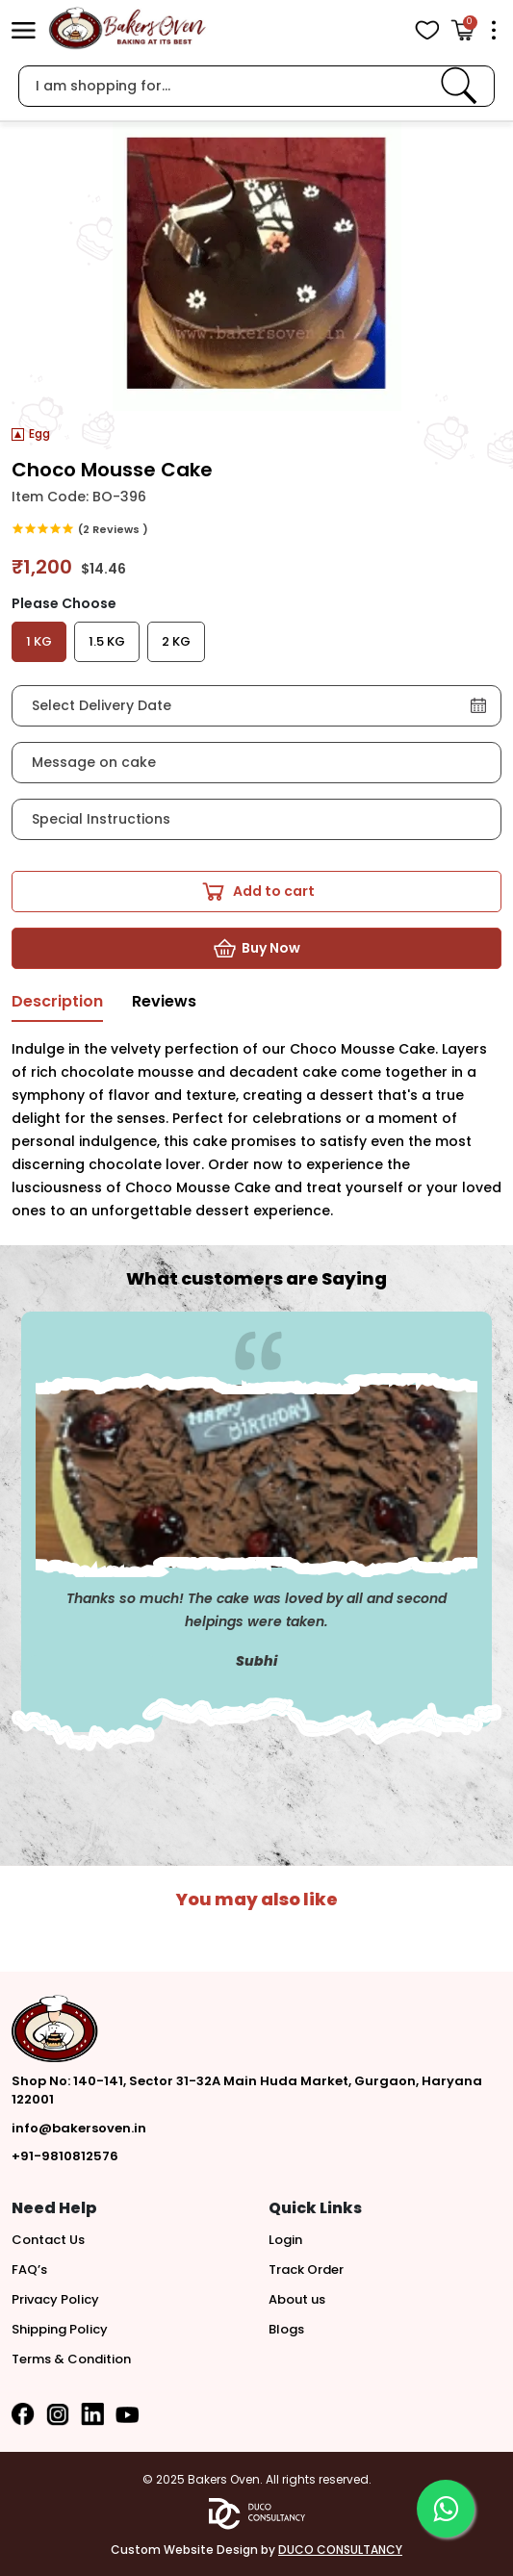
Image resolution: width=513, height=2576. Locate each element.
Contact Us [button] (48, 2240)
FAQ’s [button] (29, 2269)
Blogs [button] (286, 2329)
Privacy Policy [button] (55, 2299)
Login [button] (285, 2240)
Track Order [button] (306, 2269)
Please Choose (64, 603)
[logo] (127, 28)
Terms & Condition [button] (71, 2359)
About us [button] (297, 2299)
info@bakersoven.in (79, 2128)
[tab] (57, 1007)
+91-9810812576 (65, 2156)
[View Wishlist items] (427, 30)
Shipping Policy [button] (60, 2329)
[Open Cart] (462, 30)
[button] (24, 29)
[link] (459, 85)
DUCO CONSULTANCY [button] (340, 2549)
